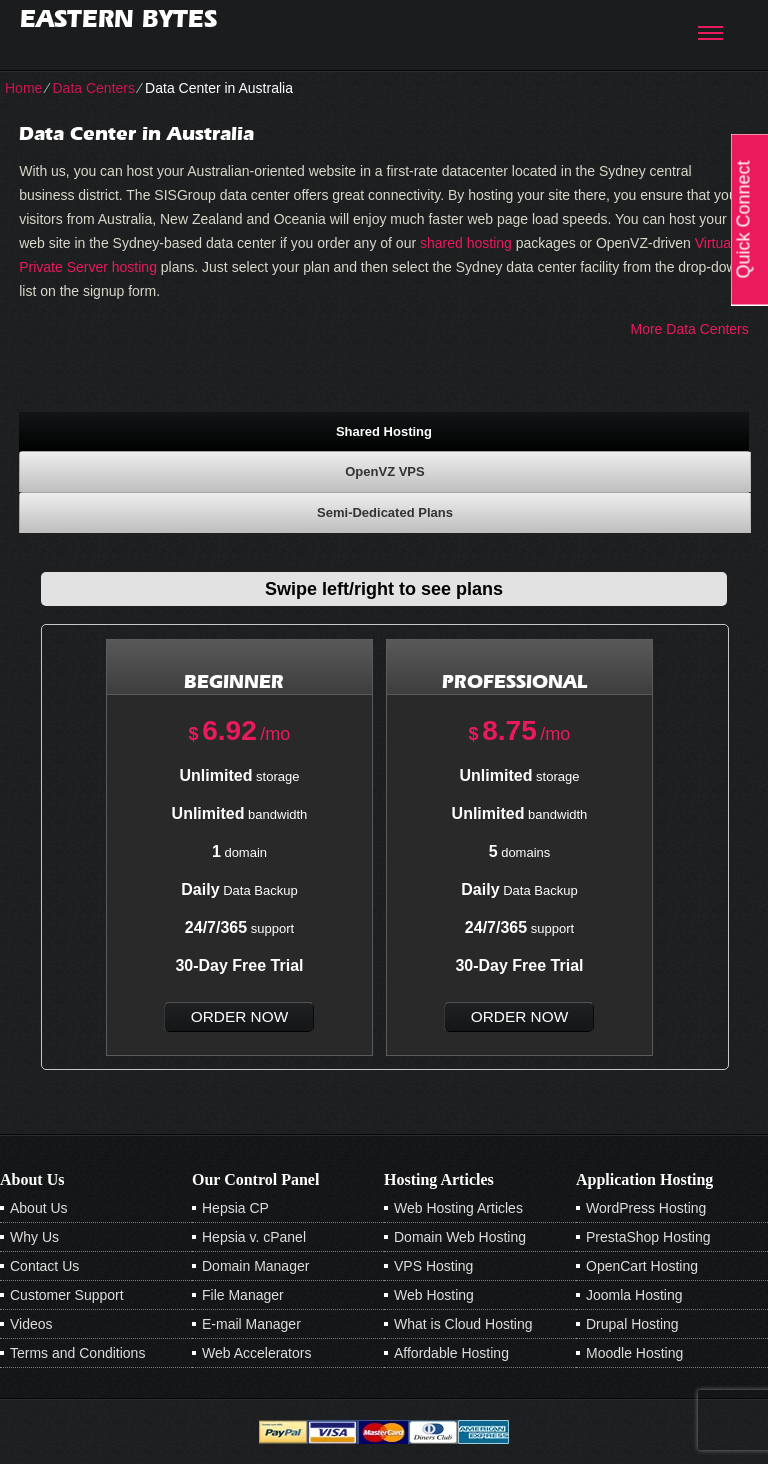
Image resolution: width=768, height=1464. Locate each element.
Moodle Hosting (634, 1353)
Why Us (34, 1237)
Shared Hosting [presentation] (384, 431)
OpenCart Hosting (642, 1266)
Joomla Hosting (634, 1295)
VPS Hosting (433, 1266)
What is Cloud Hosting (463, 1324)
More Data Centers (690, 329)
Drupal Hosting (632, 1324)
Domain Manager (255, 1266)
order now (239, 1016)
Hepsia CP (235, 1208)
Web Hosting (434, 1295)
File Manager (243, 1295)
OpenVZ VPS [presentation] (384, 471)
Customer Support (67, 1295)
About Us (39, 1208)
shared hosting (466, 243)
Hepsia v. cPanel (254, 1237)
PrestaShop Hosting (648, 1237)
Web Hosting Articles (458, 1208)
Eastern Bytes (118, 18)
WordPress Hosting (646, 1208)
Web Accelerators (256, 1353)
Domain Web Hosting (460, 1237)
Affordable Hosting (451, 1353)
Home (23, 88)
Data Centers (93, 88)
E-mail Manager (251, 1324)
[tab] (384, 431)
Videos (31, 1324)
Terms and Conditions (77, 1353)
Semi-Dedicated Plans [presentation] (385, 512)
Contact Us (44, 1266)
